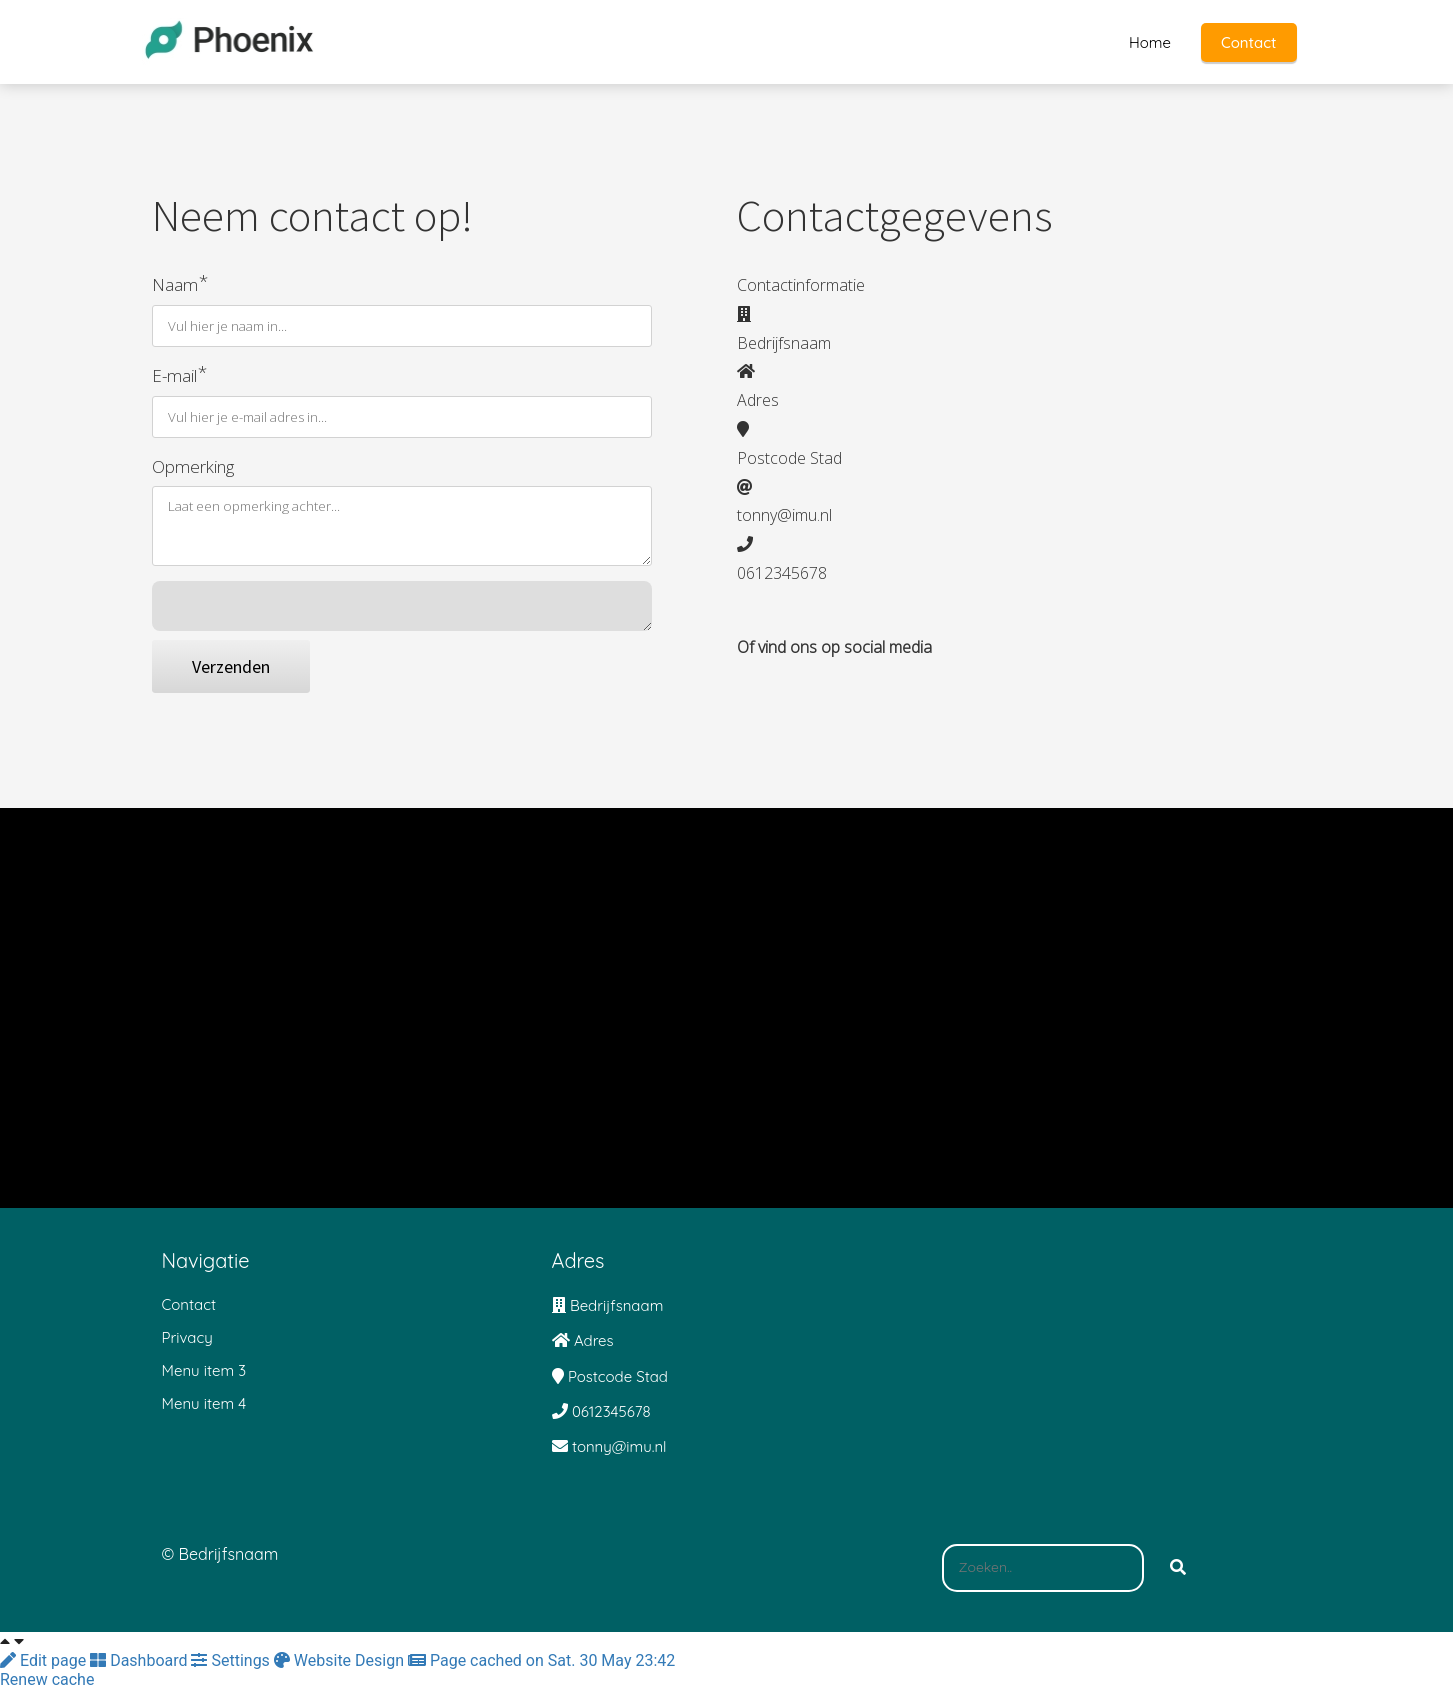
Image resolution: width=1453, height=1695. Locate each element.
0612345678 (611, 1417)
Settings (232, 1666)
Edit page (45, 1666)
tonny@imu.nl (619, 1452)
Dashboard (140, 1666)
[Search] (1178, 1574)
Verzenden (231, 672)
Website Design (341, 1666)
